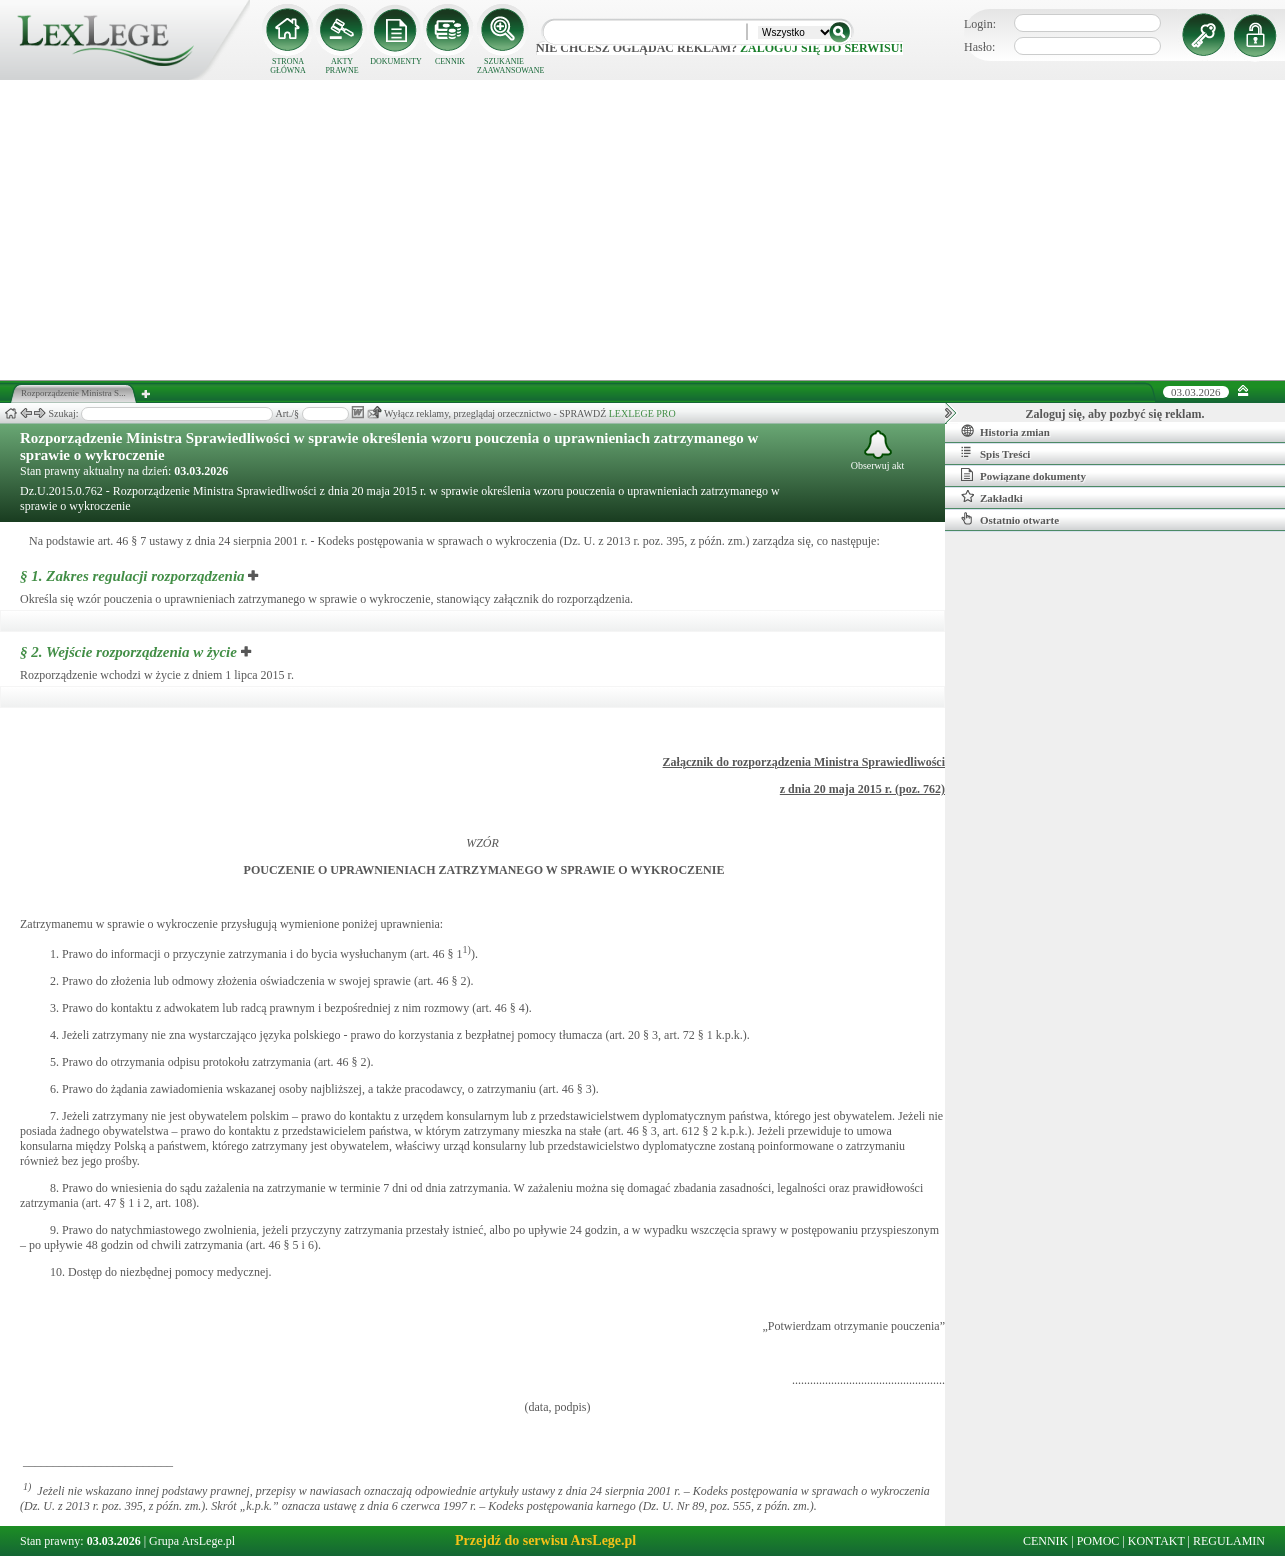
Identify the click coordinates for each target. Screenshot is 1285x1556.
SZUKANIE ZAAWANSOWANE (504, 66)
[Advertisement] (643, 230)
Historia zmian (1005, 431)
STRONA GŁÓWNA (288, 66)
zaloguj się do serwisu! (821, 48)
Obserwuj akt (878, 450)
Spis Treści (995, 453)
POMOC (1098, 1541)
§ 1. (132, 576)
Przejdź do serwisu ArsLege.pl (545, 1540)
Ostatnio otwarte (1010, 519)
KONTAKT (1156, 1541)
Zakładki (992, 497)
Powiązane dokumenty (1023, 475)
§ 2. (128, 652)
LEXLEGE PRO (642, 413)
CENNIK (450, 61)
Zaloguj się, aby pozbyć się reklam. (1115, 414)
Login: (980, 24)
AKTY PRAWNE (341, 66)
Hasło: (979, 47)
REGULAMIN (1229, 1541)
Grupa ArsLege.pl (192, 1541)
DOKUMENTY (396, 61)
